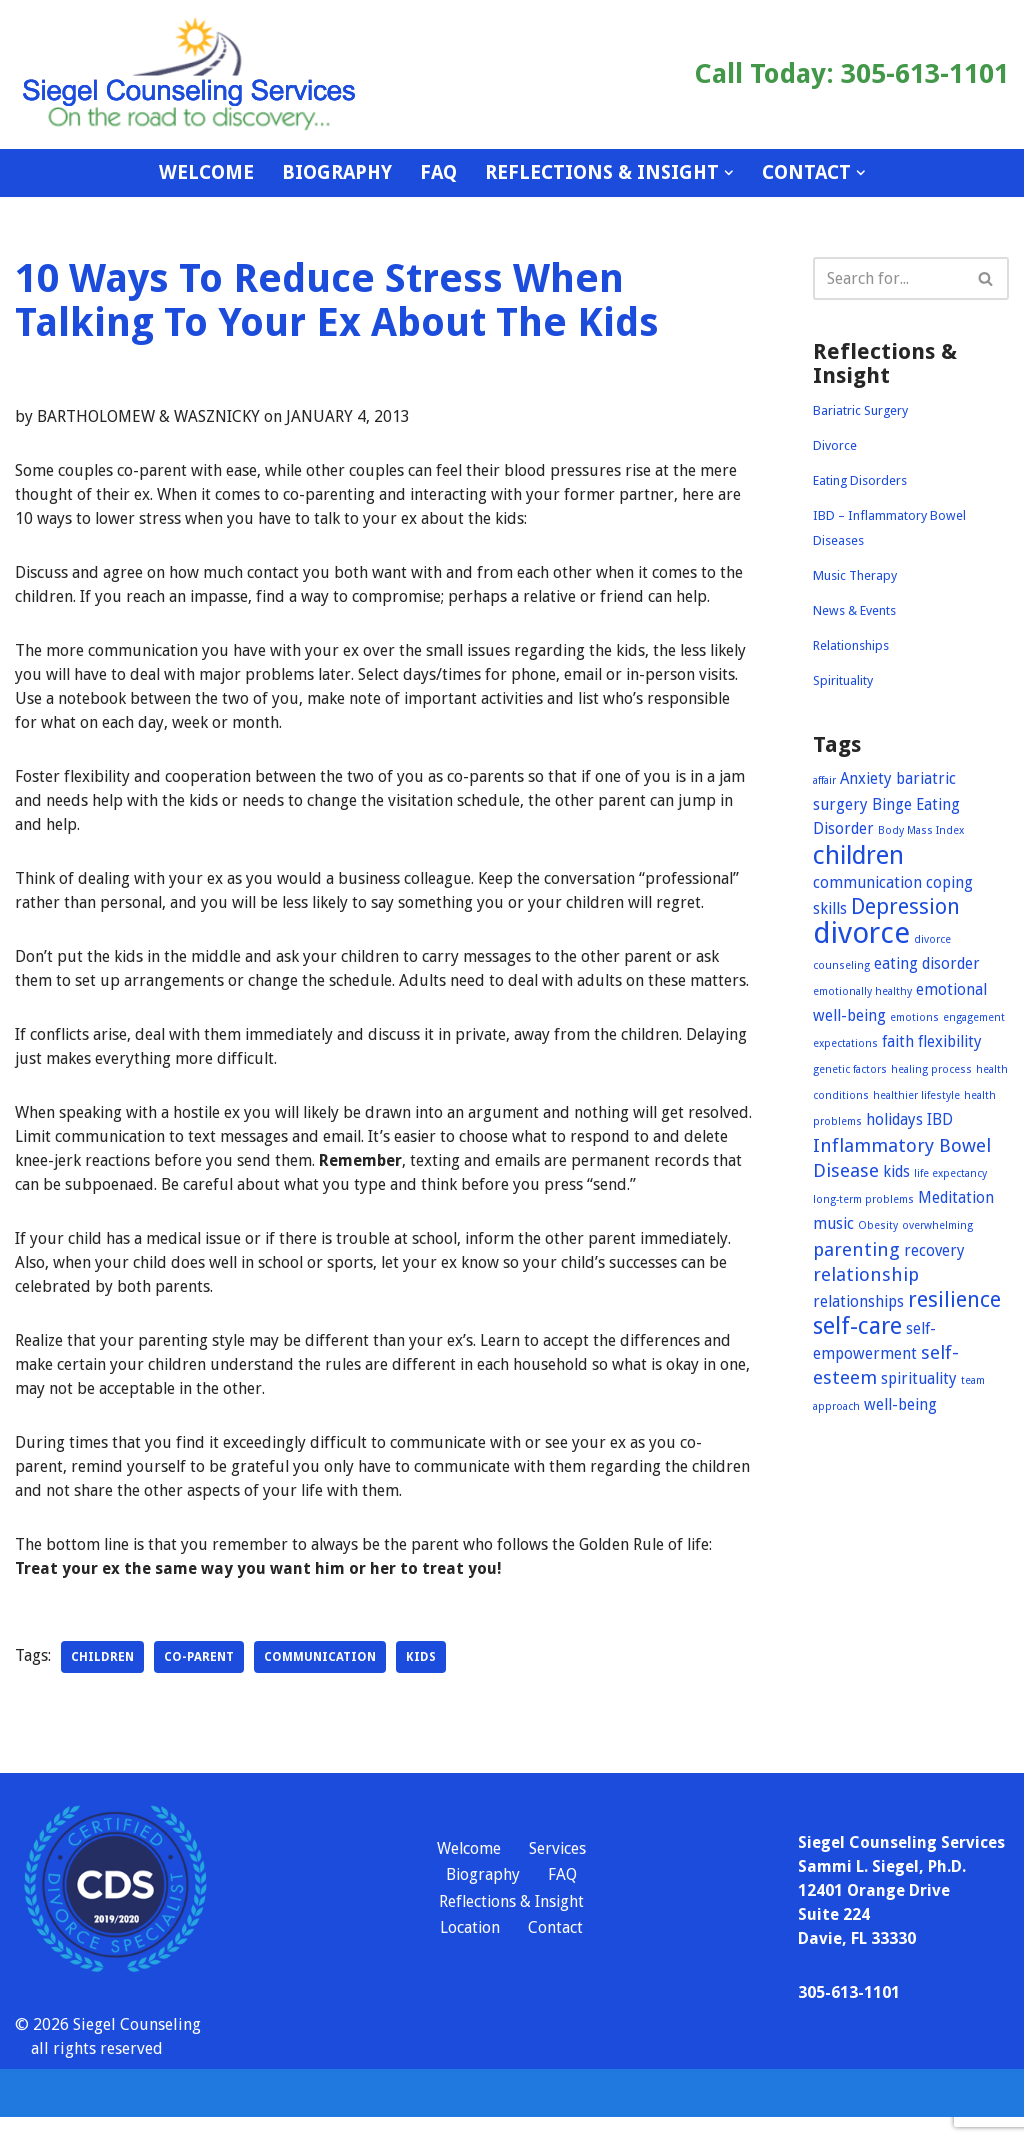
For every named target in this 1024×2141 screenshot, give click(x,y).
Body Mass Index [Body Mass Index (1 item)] (921, 830)
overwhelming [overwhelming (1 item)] (937, 1225)
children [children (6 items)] (858, 855)
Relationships (851, 645)
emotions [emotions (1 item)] (914, 1017)
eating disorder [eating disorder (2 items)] (927, 964)
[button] (729, 173)
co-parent (199, 1681)
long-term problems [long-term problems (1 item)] (863, 1199)
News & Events (854, 610)
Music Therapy (855, 575)
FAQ (438, 172)
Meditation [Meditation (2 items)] (956, 1198)
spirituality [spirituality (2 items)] (919, 1379)
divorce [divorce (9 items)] (861, 933)
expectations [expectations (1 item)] (845, 1043)
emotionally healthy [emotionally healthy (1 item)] (862, 991)
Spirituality (843, 680)
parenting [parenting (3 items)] (856, 1249)
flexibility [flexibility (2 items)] (950, 1042)
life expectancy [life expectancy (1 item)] (950, 1173)
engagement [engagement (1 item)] (974, 1017)
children (102, 1681)
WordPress (196, 2116)
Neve (33, 2116)
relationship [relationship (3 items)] (866, 1274)
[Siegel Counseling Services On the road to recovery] (190, 74)
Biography (337, 172)
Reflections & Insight (512, 1925)
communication (320, 1681)
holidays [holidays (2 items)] (894, 1120)
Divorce (835, 445)
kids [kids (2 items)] (896, 1172)
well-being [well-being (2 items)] (900, 1405)
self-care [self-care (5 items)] (857, 1326)
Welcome (206, 172)
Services (558, 1872)
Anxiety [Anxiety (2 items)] (866, 779)
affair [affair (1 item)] (824, 780)
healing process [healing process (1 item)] (931, 1069)
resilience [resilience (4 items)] (954, 1299)
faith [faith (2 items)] (898, 1042)
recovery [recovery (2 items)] (934, 1251)
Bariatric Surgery (860, 410)
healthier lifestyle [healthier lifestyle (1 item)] (916, 1095)
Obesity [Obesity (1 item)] (878, 1225)
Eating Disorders (860, 480)
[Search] (888, 278)
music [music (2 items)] (833, 1224)
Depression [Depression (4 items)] (905, 906)
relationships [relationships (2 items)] (858, 1302)
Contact (556, 1952)
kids (421, 1681)
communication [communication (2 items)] (867, 883)
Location (470, 1952)
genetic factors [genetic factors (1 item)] (850, 1069)
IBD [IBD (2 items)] (940, 1120)
